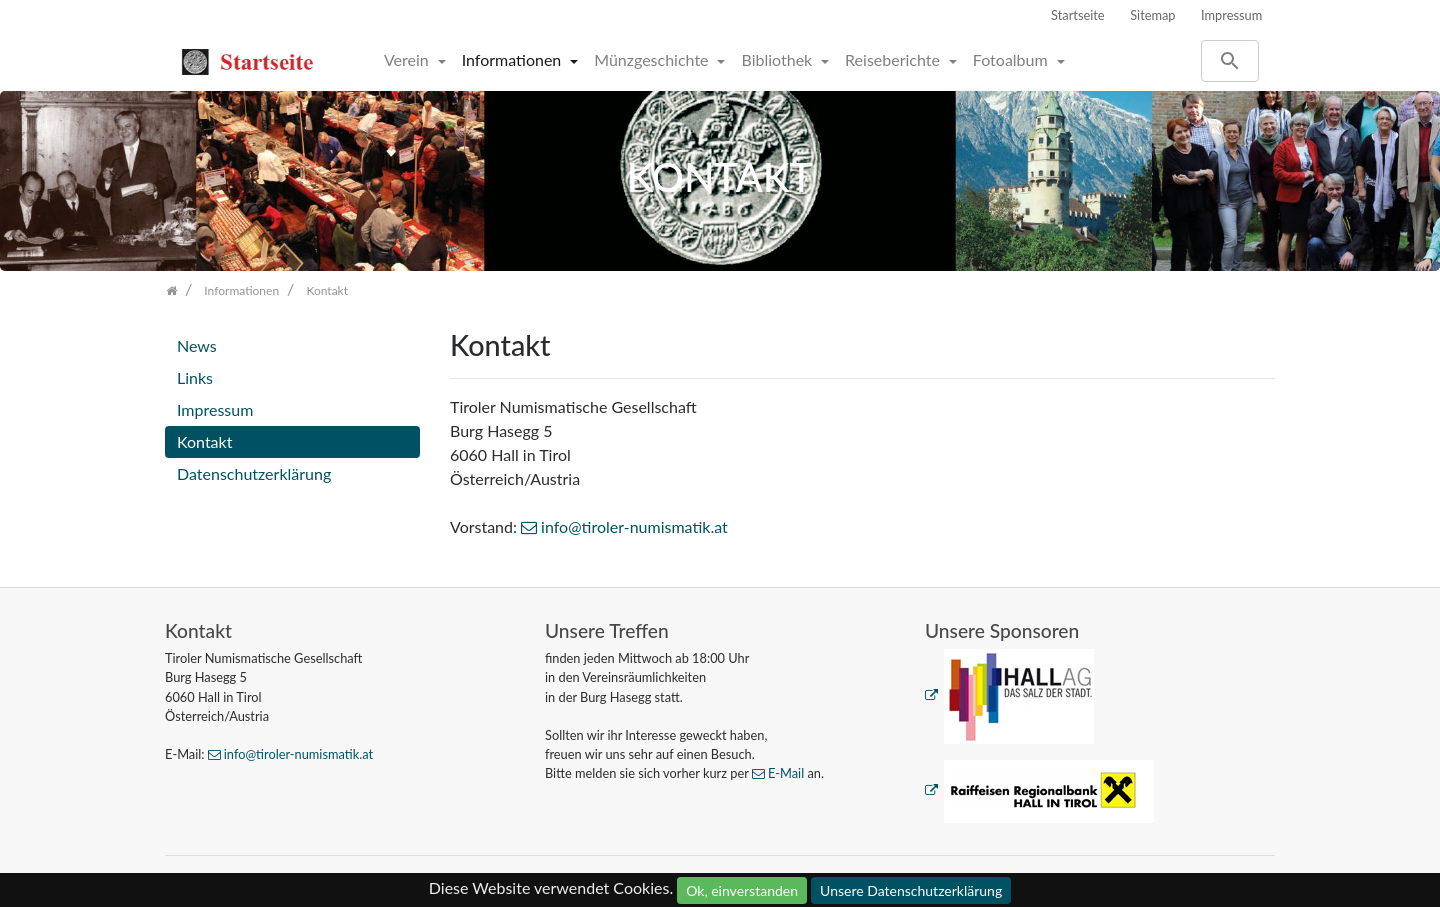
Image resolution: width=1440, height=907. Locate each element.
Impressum (1231, 15)
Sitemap (1152, 15)
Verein (408, 59)
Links (195, 377)
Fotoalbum (1012, 59)
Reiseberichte (894, 59)
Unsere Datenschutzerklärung (911, 890)
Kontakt (204, 441)
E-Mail (786, 773)
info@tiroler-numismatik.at (634, 526)
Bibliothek (778, 59)
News (197, 345)
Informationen (514, 59)
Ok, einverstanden (742, 890)
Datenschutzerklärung (254, 473)
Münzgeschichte (653, 59)
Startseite (1078, 15)
